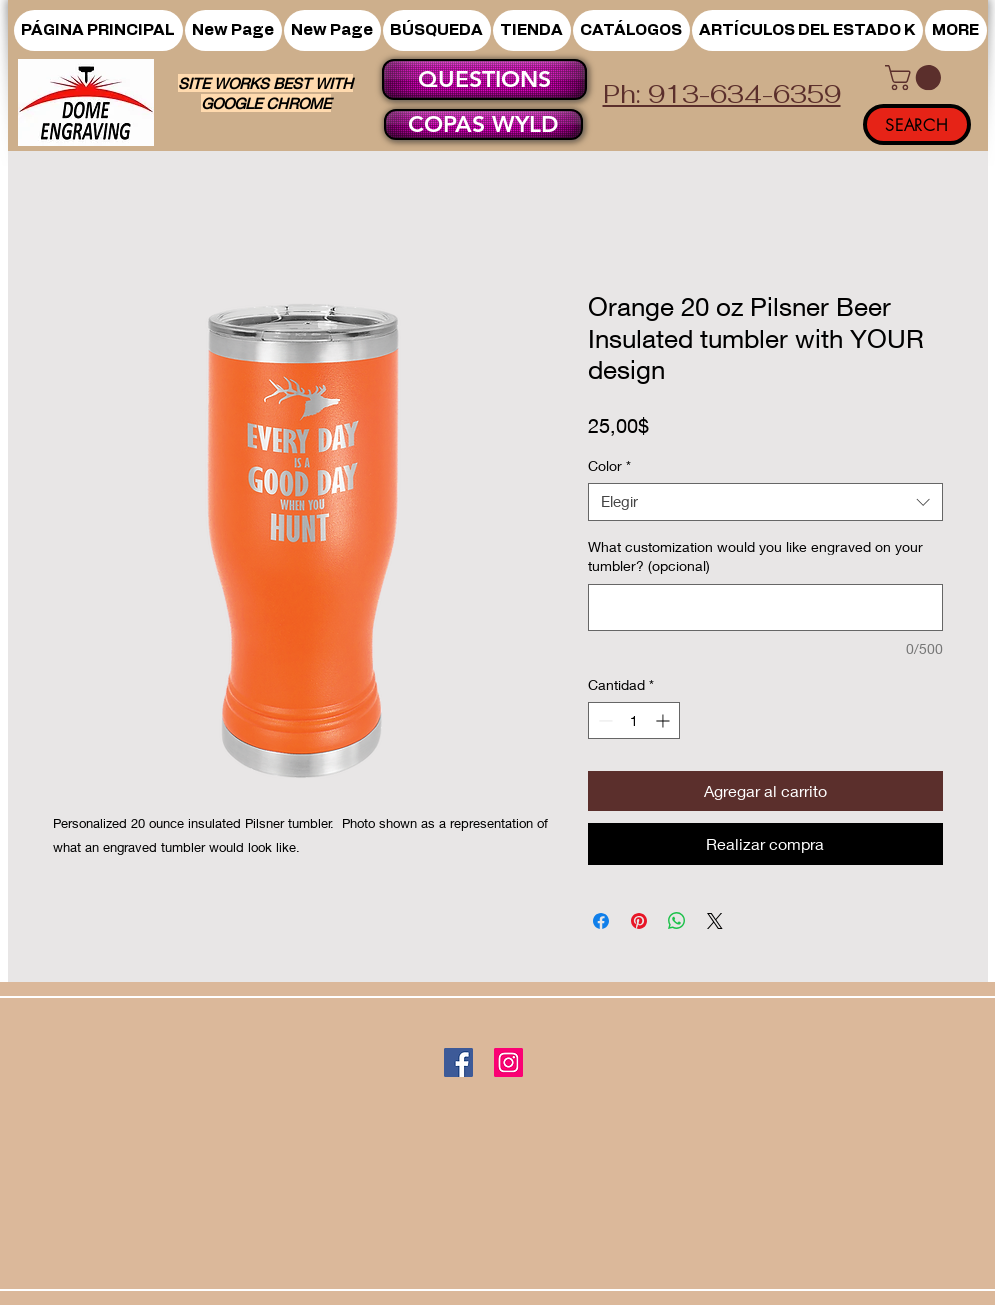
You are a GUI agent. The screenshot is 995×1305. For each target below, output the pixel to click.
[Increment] (664, 720)
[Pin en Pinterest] (639, 921)
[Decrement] (603, 720)
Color (609, 465)
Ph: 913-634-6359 (722, 94)
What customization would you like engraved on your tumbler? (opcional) (755, 556)
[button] (532, 30)
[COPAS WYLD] (483, 124)
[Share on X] (715, 921)
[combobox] (765, 502)
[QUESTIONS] (484, 79)
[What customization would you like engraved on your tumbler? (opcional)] (765, 607)
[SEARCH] (917, 124)
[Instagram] (508, 1062)
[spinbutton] (634, 720)
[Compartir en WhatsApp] (677, 921)
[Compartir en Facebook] (601, 921)
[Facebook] (458, 1062)
